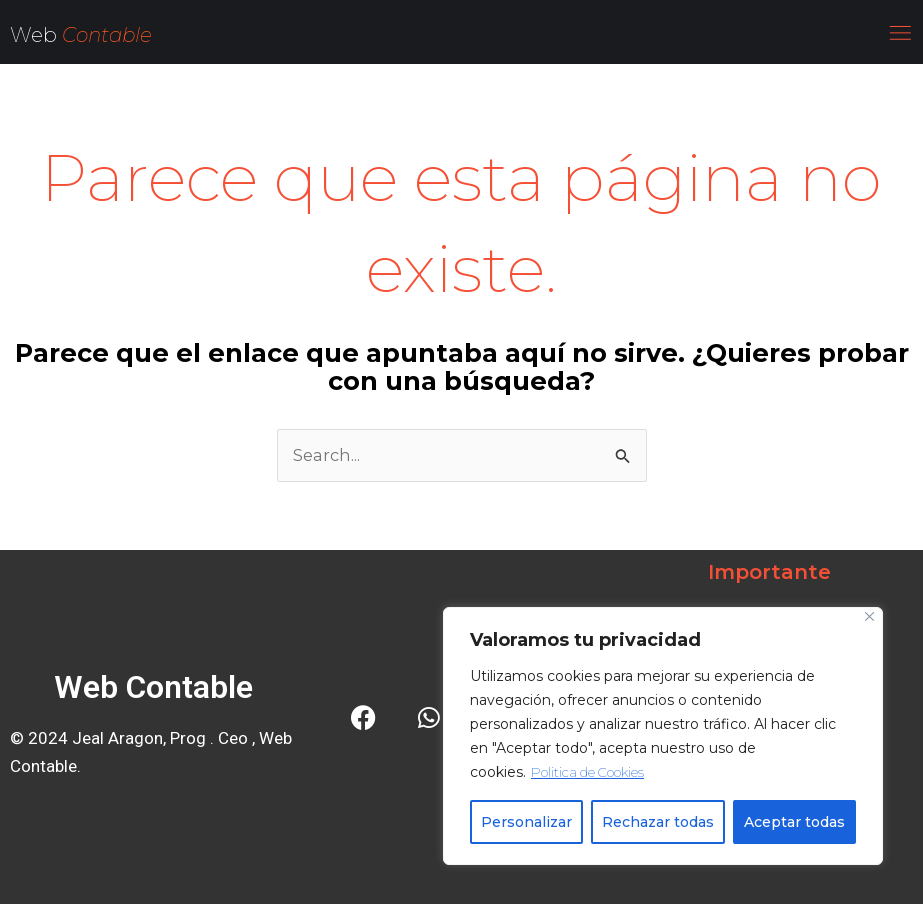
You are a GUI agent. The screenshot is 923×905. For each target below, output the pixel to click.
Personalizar (526, 822)
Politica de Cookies (592, 772)
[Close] (869, 616)
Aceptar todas (794, 822)
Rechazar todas (658, 822)
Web (36, 35)
